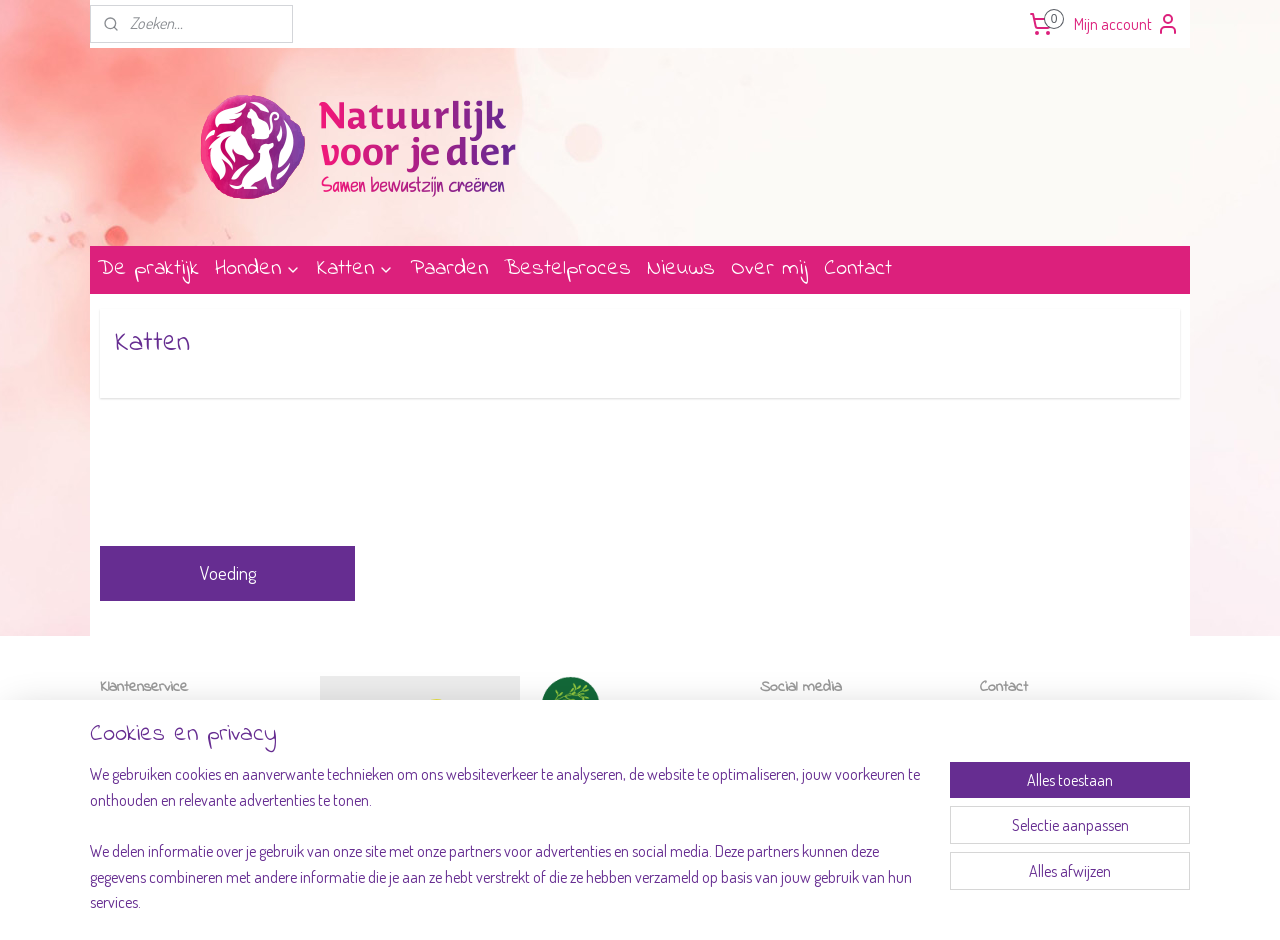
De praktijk (148, 269)
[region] (508, 851)
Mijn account (1127, 24)
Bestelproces (567, 269)
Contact (858, 269)
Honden (258, 269)
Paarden (449, 269)
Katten (355, 269)
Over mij (769, 269)
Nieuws (681, 269)
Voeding (228, 573)
